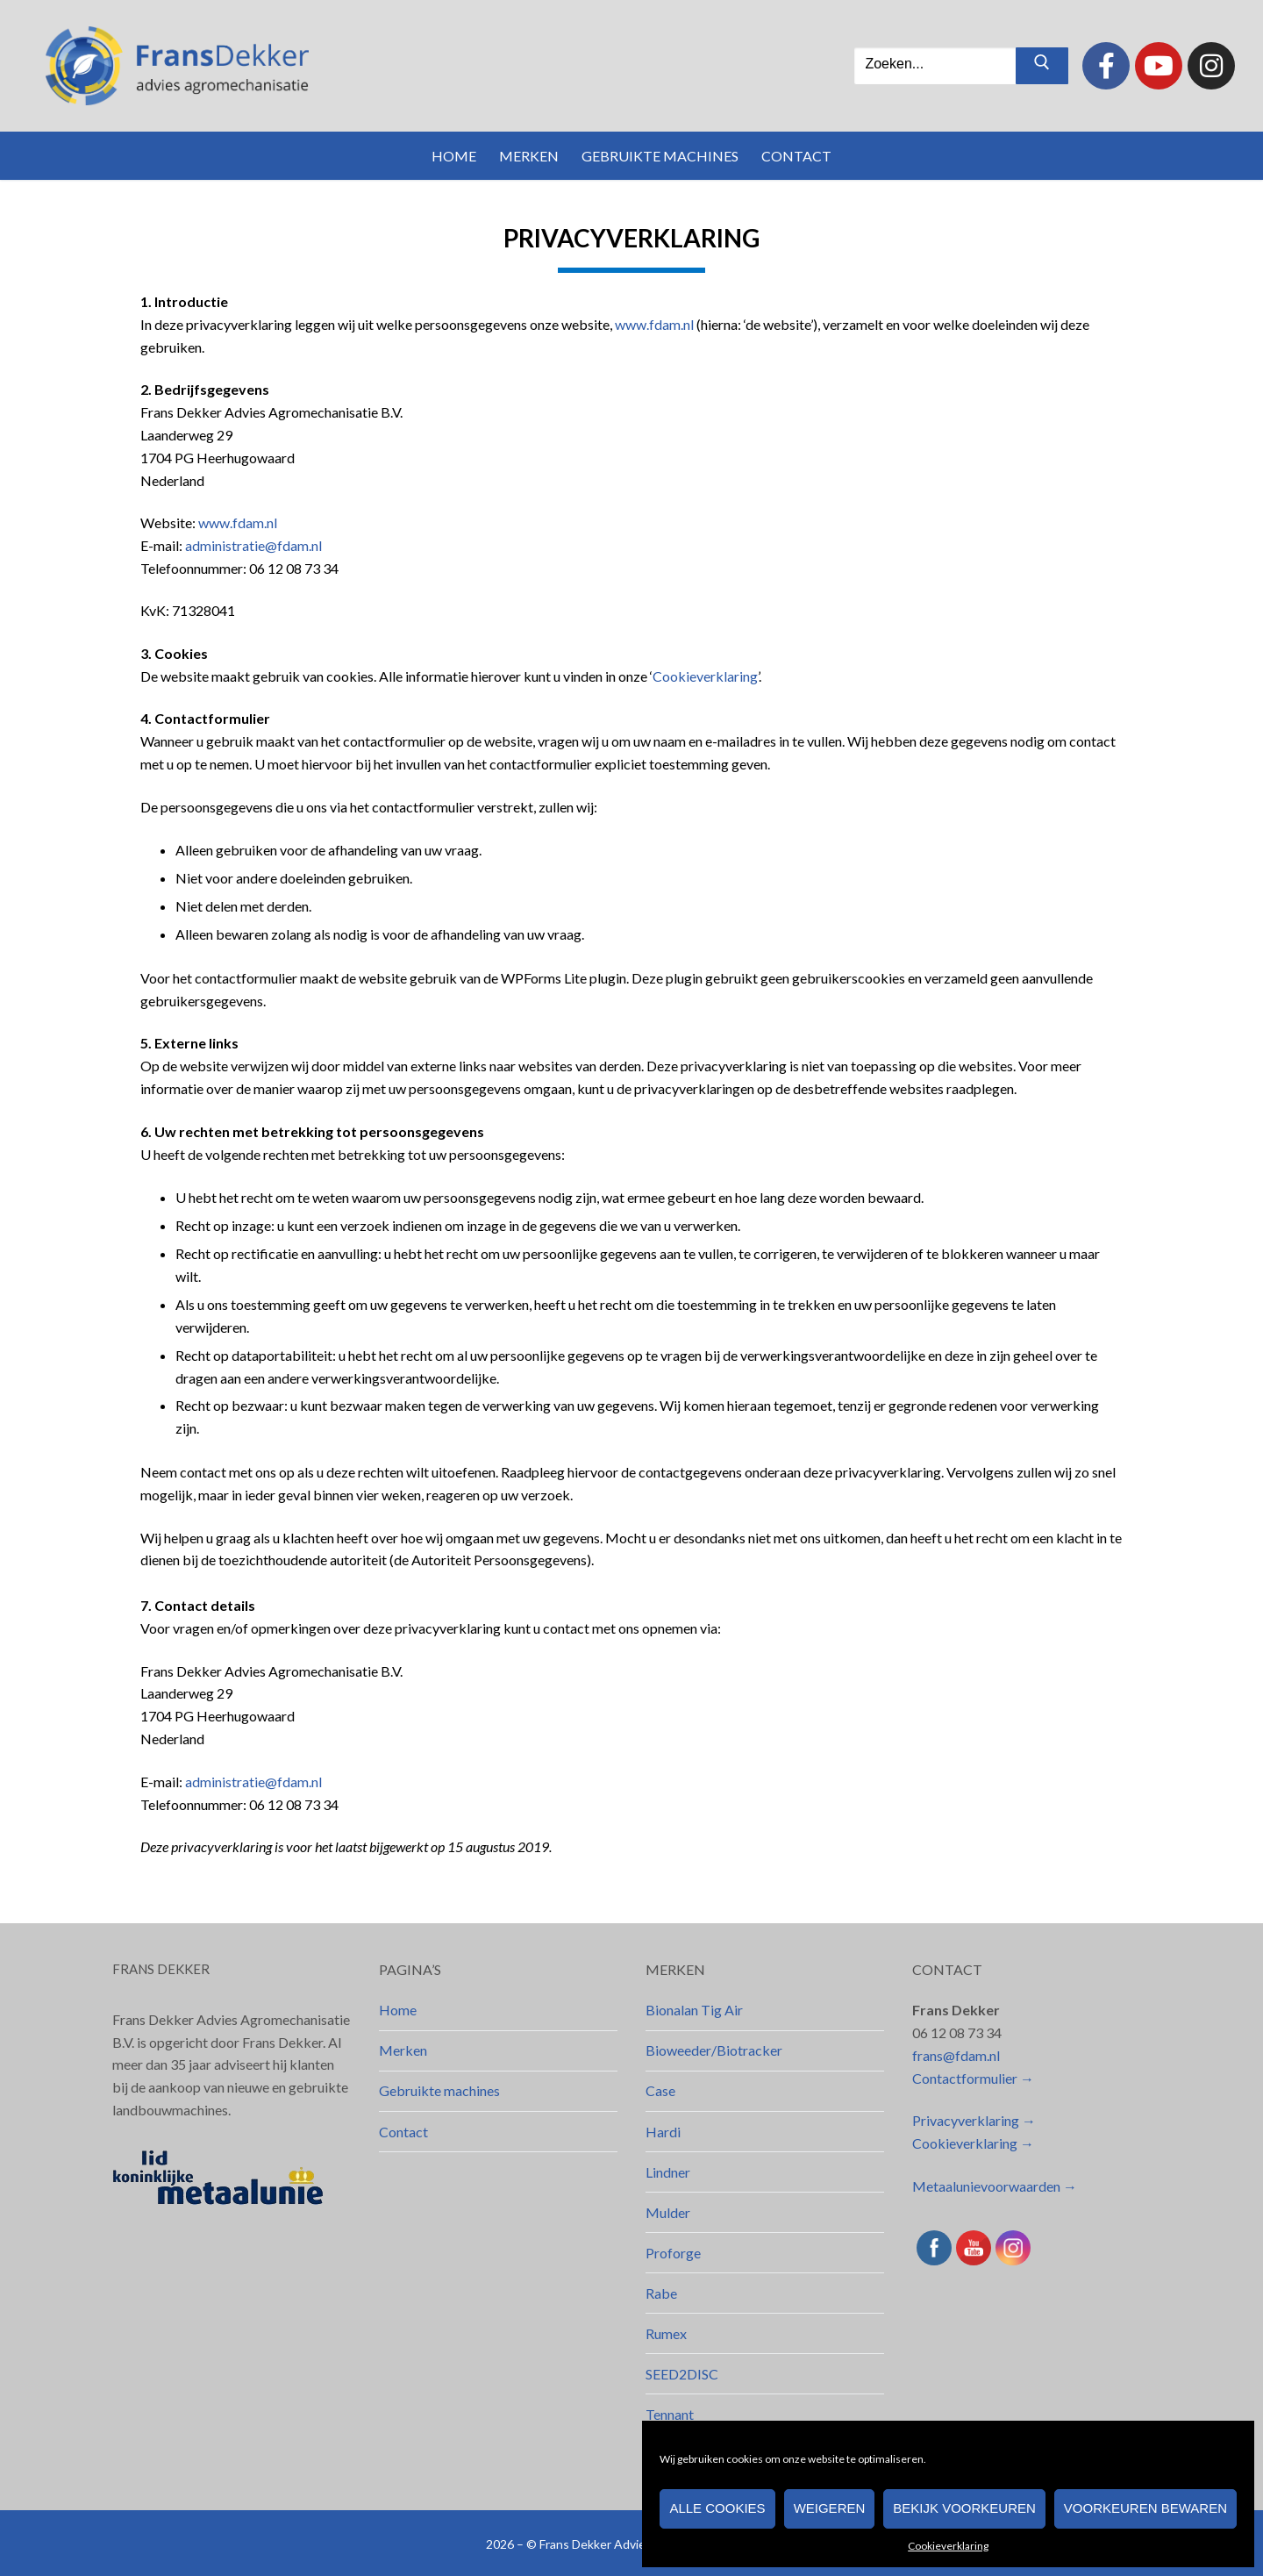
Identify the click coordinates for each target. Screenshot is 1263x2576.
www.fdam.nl (654, 324)
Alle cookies (717, 2508)
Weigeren (830, 2508)
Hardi (663, 2131)
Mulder (668, 2212)
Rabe (661, 2293)
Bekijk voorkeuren (964, 2508)
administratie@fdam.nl (253, 545)
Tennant (670, 2414)
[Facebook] (1106, 65)
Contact (403, 2131)
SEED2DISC (682, 2373)
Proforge (673, 2252)
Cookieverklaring (948, 2545)
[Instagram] (1211, 65)
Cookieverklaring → (973, 2143)
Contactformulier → (973, 2078)
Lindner (668, 2172)
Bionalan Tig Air (694, 2009)
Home (398, 2009)
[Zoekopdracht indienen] (1042, 65)
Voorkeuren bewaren (1145, 2508)
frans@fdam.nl (956, 2055)
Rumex (666, 2333)
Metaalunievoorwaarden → (994, 2186)
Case (660, 2090)
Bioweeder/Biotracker (714, 2050)
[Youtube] (1158, 65)
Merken (403, 2050)
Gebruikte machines (439, 2090)
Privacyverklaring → (974, 2120)
